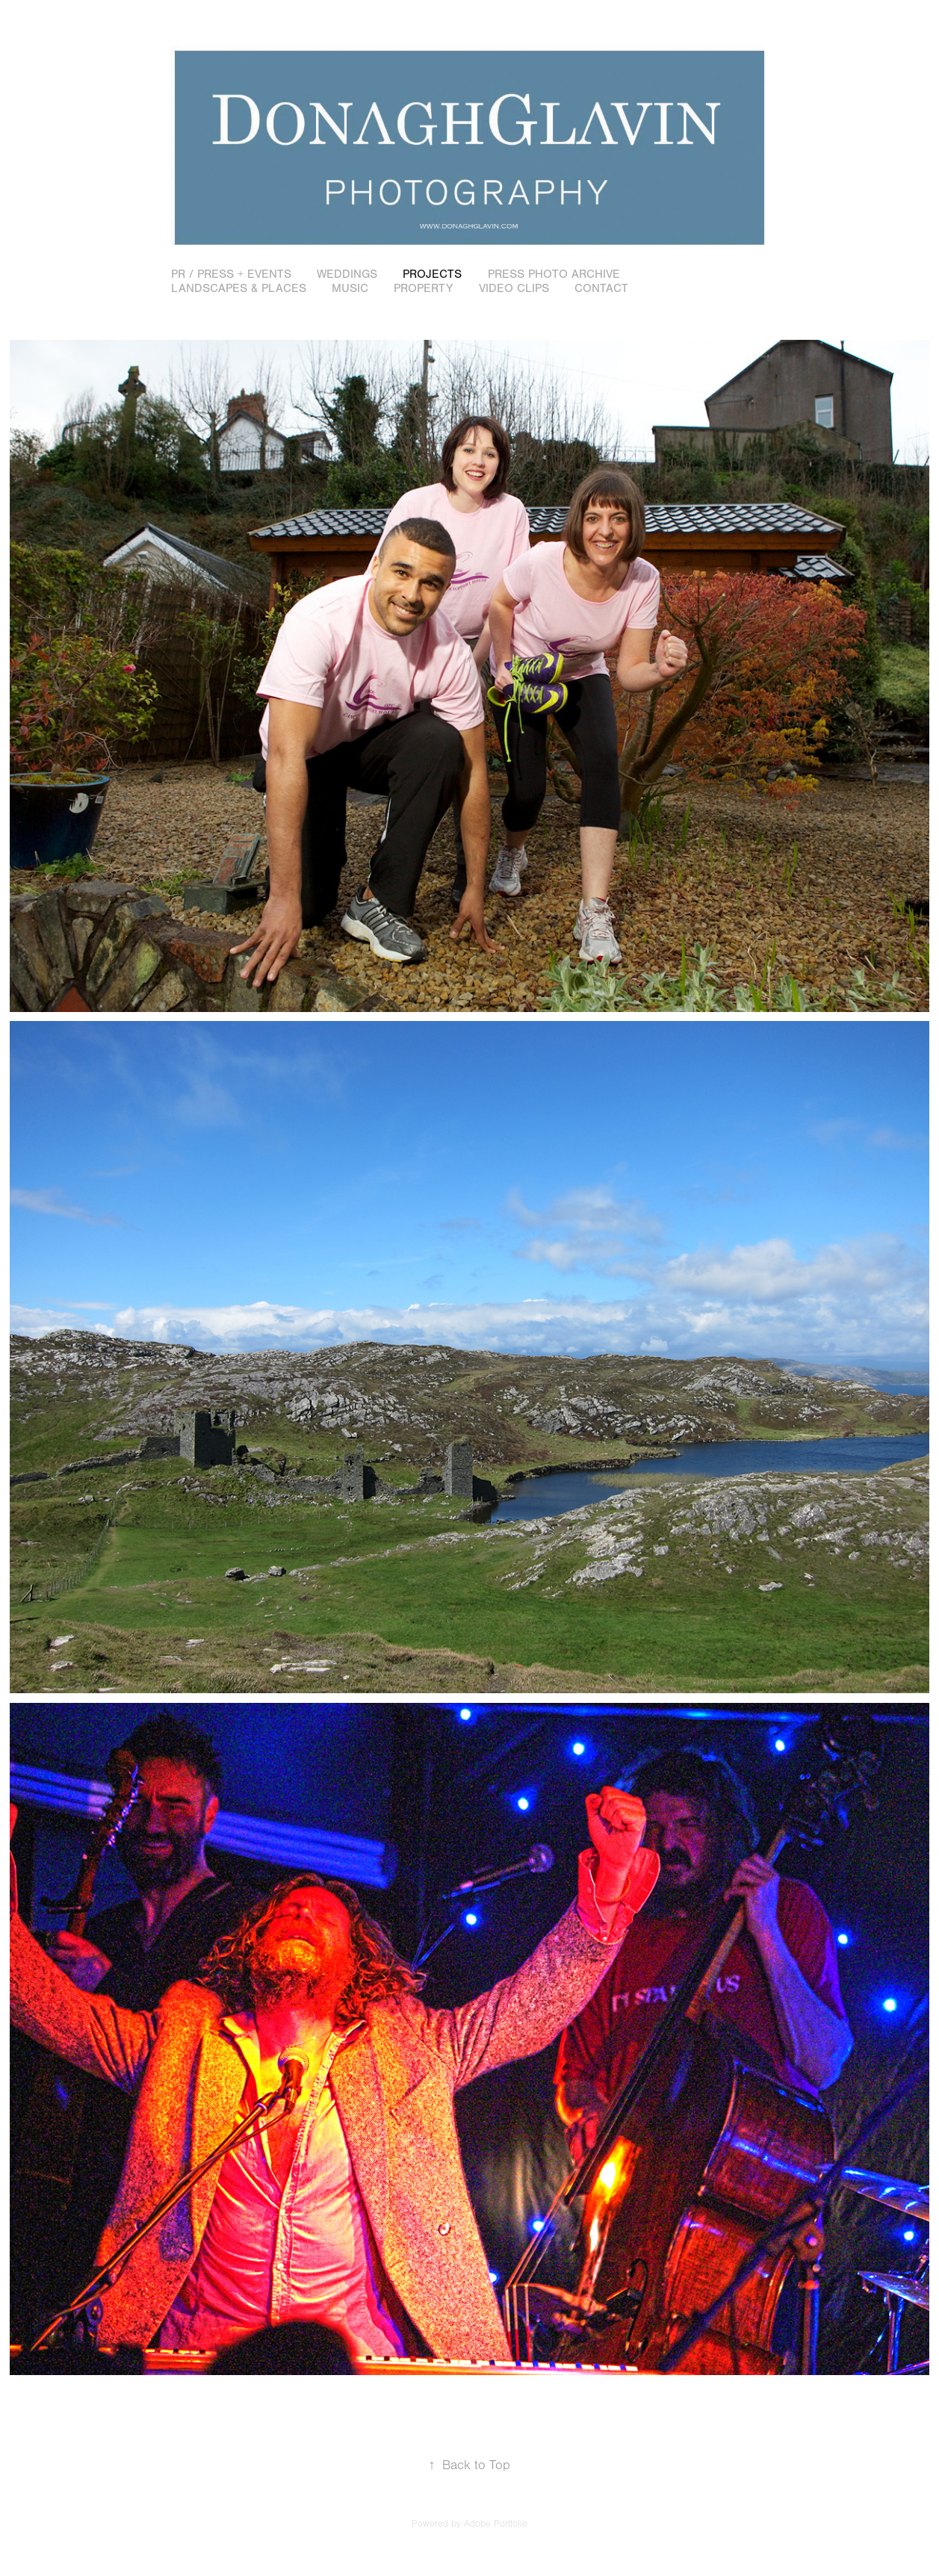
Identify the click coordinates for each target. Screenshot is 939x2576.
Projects (432, 274)
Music (350, 288)
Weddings (347, 274)
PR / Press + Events (231, 274)
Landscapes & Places (238, 288)
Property (423, 288)
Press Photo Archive (554, 274)
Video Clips (514, 288)
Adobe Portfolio (495, 2523)
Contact (601, 288)
